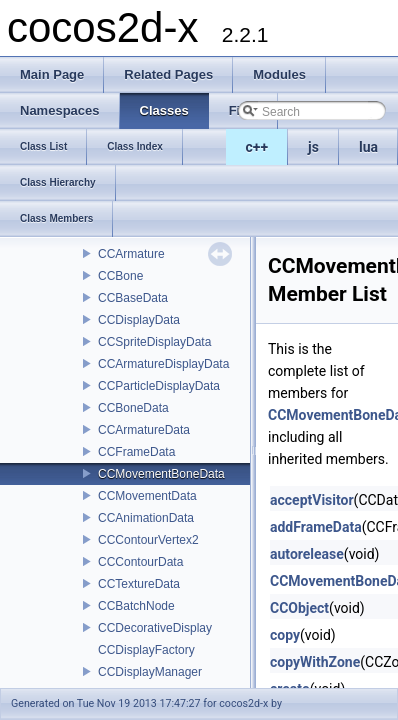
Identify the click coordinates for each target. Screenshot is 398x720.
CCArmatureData (144, 430)
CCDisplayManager (150, 672)
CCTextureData (139, 584)
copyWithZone (315, 662)
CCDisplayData (139, 320)
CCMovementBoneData (161, 474)
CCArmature (131, 254)
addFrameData (316, 527)
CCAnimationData (146, 518)
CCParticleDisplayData (159, 386)
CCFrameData (136, 452)
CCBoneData (133, 408)
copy (285, 635)
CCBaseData (133, 298)
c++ (257, 147)
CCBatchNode (136, 606)
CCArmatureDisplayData (163, 364)
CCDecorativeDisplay (155, 628)
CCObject (299, 608)
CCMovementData (147, 496)
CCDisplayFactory (146, 650)
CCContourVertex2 (148, 540)
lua (368, 147)
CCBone (120, 276)
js (313, 147)
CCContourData (140, 562)
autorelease (307, 554)
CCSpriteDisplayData (154, 342)
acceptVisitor (312, 500)
